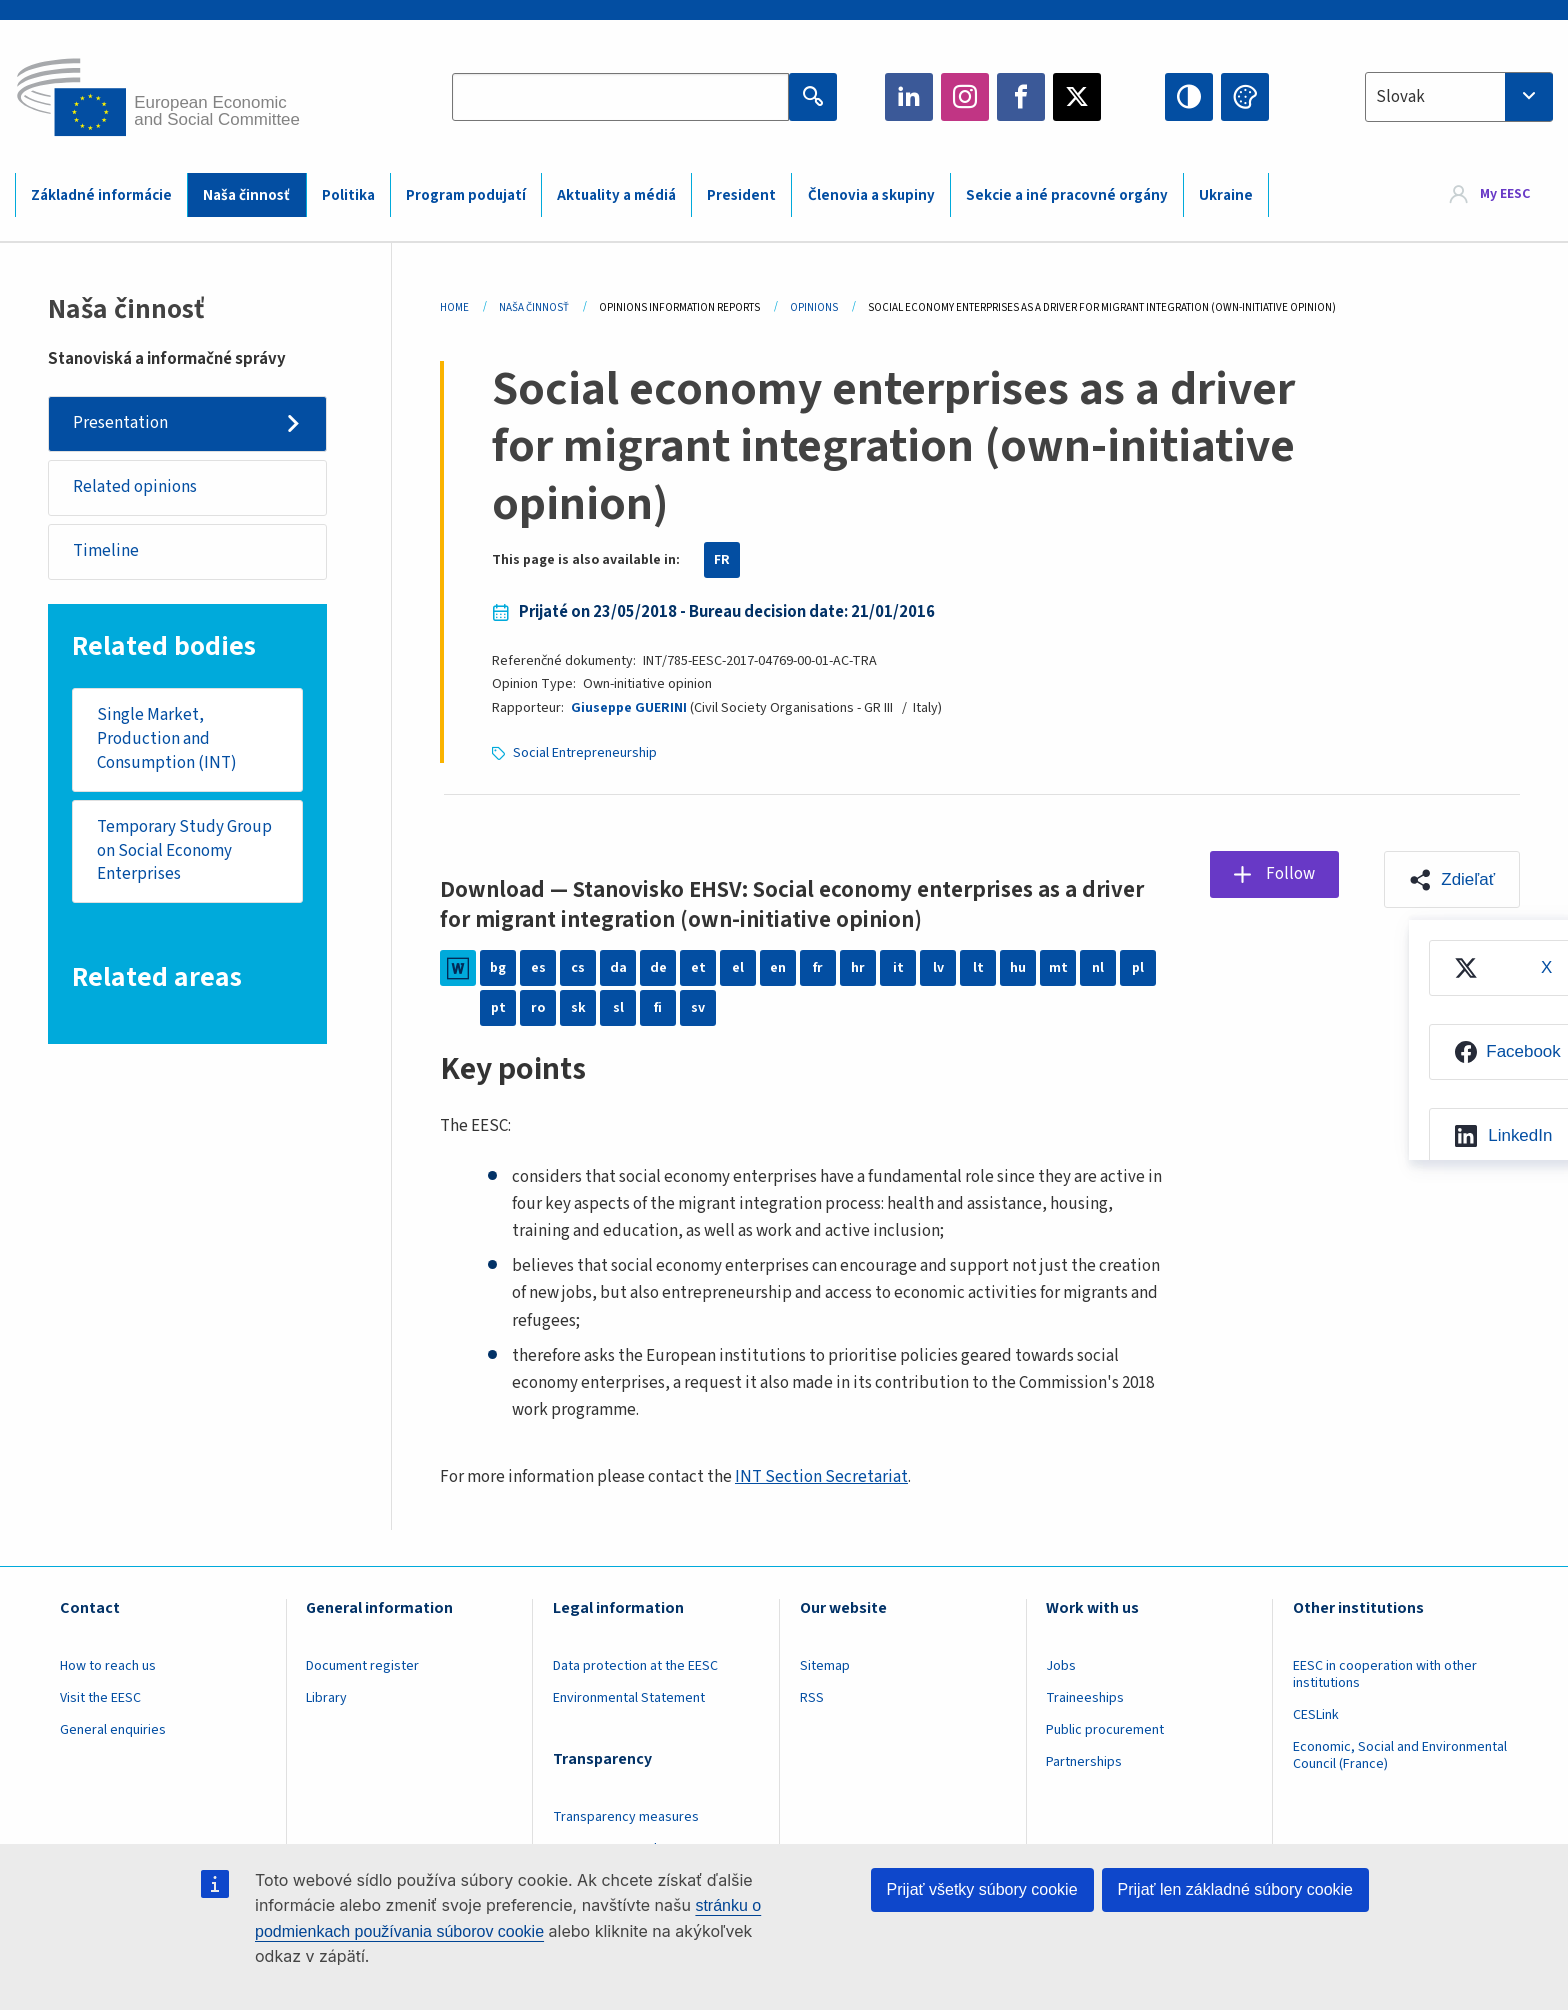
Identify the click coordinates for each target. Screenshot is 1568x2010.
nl (1098, 968)
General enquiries (113, 1730)
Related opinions (135, 487)
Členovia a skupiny (871, 195)
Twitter (1077, 97)
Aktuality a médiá (616, 195)
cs (578, 968)
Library (326, 1698)
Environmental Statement (629, 1698)
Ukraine (1226, 195)
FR (722, 560)
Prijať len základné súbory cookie (1235, 1889)
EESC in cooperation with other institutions (1385, 1674)
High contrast (1189, 97)
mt (1058, 968)
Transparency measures (626, 1817)
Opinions (814, 307)
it (898, 968)
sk (578, 1008)
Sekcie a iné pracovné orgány (1067, 195)
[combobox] (1459, 97)
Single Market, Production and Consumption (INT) (167, 738)
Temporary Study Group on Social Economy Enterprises (184, 850)
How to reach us (108, 1666)
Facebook (1021, 97)
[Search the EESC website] (620, 97)
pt (498, 1008)
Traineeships (1085, 1698)
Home (454, 307)
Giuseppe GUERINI (629, 708)
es (538, 968)
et (698, 968)
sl (618, 1008)
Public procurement (1105, 1730)
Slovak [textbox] (1400, 97)
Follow (1290, 874)
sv (698, 1008)
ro (538, 1008)
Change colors (1245, 97)
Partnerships (1084, 1762)
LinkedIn (909, 97)
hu (1018, 968)
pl (1138, 968)
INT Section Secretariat (821, 1477)
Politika (348, 195)
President (741, 195)
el (738, 968)
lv (938, 968)
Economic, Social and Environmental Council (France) (1400, 1755)
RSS (812, 1698)
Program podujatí (466, 195)
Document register (362, 1666)
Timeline (106, 551)
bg (498, 968)
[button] (1452, 879)
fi (658, 1008)
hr (858, 968)
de (658, 968)
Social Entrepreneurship (585, 753)
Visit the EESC (100, 1698)
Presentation (120, 423)
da (618, 968)
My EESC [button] (1505, 194)
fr (818, 968)
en (778, 968)
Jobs (1061, 1666)
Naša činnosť (246, 195)
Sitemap (825, 1666)
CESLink (1316, 1715)
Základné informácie (101, 195)
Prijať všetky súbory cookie (982, 1889)
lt (978, 968)
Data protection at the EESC (635, 1666)
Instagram (965, 97)
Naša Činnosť (534, 307)
